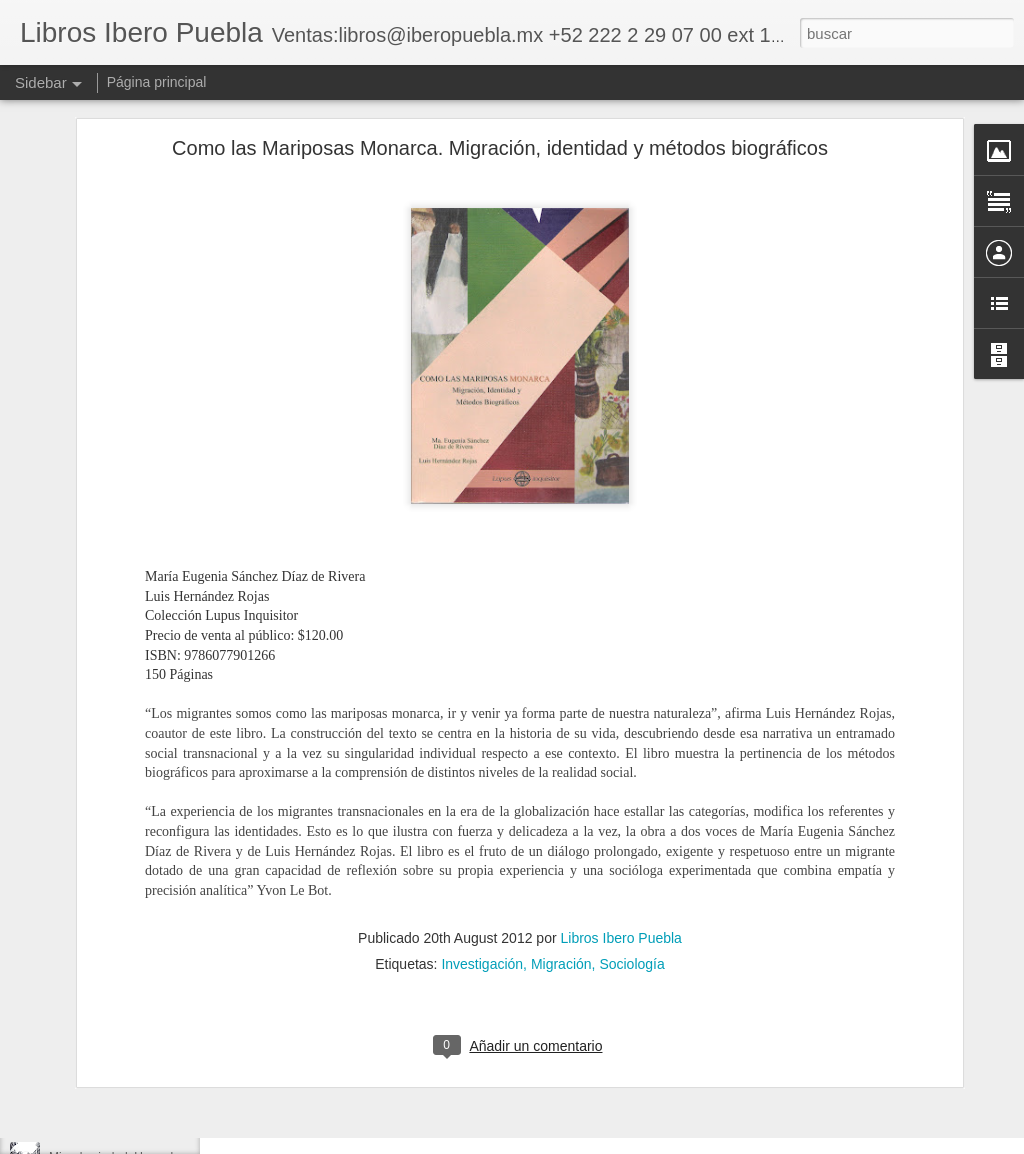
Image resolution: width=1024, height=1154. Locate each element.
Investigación (482, 827)
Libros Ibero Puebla (620, 801)
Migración (561, 827)
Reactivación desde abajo (117, 1022)
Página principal (157, 82)
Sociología (631, 827)
